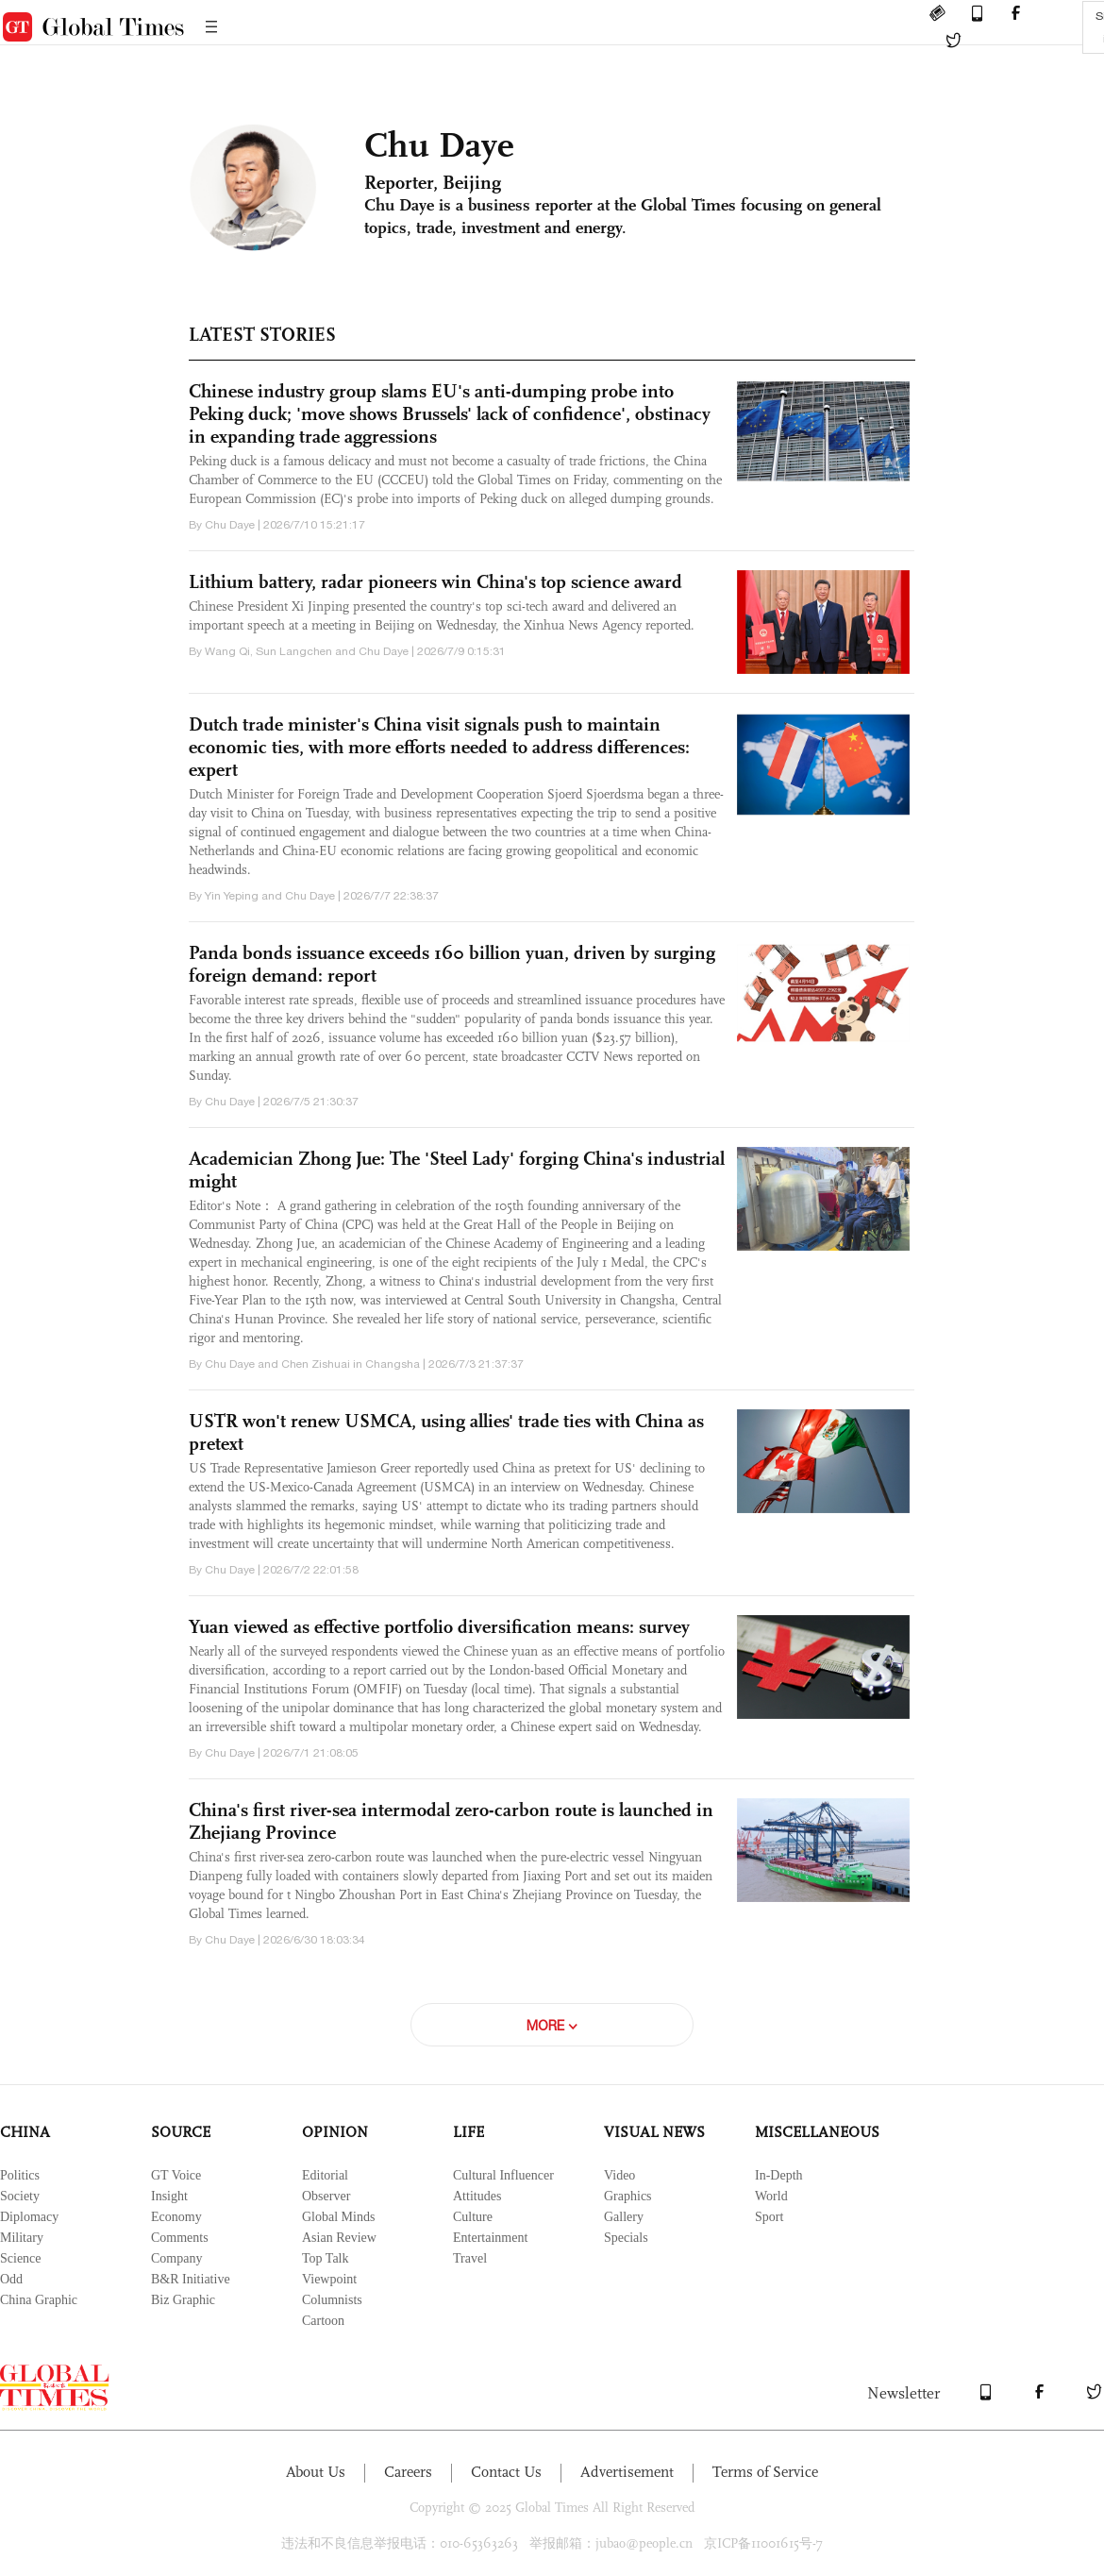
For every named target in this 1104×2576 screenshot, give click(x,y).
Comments (180, 2238)
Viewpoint (329, 2279)
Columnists (332, 2300)
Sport (769, 2217)
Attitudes (477, 2196)
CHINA (25, 2132)
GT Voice (176, 2175)
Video (619, 2175)
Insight (169, 2196)
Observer (326, 2196)
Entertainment (490, 2238)
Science (21, 2258)
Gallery (624, 2217)
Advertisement (627, 2472)
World (771, 2196)
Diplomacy (29, 2217)
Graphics (628, 2196)
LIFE (468, 2132)
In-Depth (779, 2175)
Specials (626, 2238)
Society (20, 2196)
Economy (176, 2217)
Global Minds (338, 2217)
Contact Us (506, 2472)
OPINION (335, 2132)
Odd (11, 2279)
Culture (473, 2217)
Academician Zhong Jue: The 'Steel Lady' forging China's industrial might (457, 1169)
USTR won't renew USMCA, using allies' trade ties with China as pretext (446, 1432)
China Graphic (38, 2300)
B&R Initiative (190, 2279)
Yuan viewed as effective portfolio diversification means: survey (439, 1626)
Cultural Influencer (503, 2175)
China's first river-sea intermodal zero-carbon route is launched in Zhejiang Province (451, 1821)
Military (21, 2238)
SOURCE (180, 2132)
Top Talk (325, 2258)
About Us (315, 2472)
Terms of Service (765, 2472)
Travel (470, 2258)
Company (176, 2258)
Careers (408, 2472)
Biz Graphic (183, 2300)
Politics (20, 2175)
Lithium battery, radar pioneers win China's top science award (435, 581)
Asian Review (339, 2238)
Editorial (325, 2175)
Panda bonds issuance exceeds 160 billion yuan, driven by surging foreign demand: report (452, 963)
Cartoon (323, 2321)
